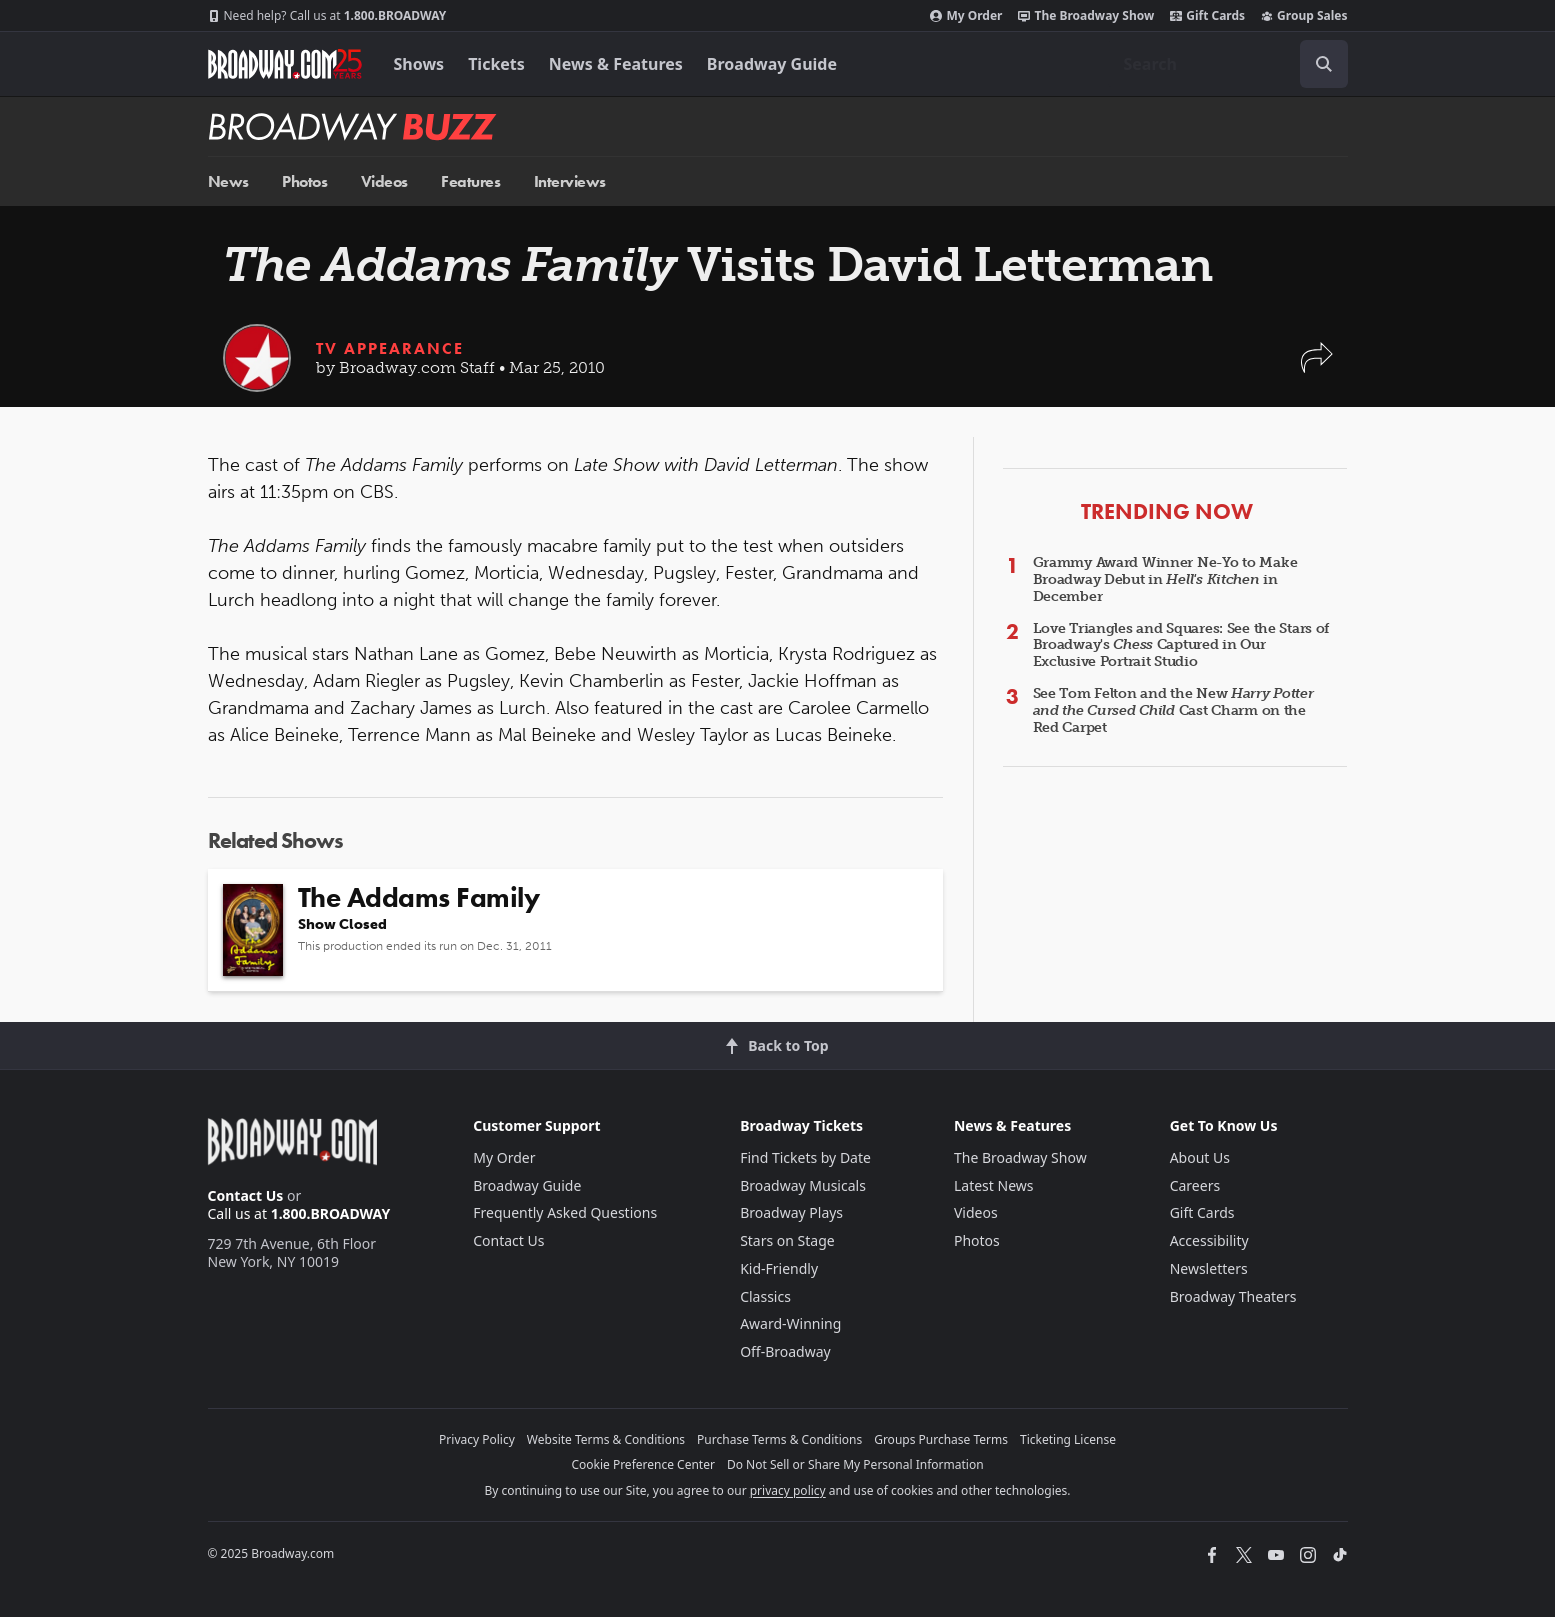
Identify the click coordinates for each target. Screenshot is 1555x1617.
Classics (765, 1296)
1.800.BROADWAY (327, 16)
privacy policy (788, 1490)
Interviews (570, 181)
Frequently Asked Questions (565, 1212)
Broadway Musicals (803, 1185)
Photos (304, 181)
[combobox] (1228, 64)
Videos (384, 181)
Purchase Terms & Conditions (779, 1439)
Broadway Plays (791, 1212)
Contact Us (246, 1195)
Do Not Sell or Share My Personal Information (855, 1464)
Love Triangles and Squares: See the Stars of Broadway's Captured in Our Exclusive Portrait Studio (1181, 645)
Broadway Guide (772, 64)
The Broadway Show (1086, 16)
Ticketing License (1068, 1439)
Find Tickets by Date (805, 1157)
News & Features (616, 64)
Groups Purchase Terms (941, 1439)
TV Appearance (390, 348)
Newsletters (1209, 1268)
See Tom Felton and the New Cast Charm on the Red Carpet (1173, 710)
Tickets (496, 64)
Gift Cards (1207, 16)
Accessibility (1209, 1240)
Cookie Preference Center (643, 1464)
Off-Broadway (785, 1351)
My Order (966, 16)
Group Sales (1304, 16)
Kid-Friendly (779, 1268)
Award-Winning (790, 1323)
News (228, 181)
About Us (1200, 1157)
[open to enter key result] (1324, 64)
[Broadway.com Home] (285, 64)
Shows (419, 64)
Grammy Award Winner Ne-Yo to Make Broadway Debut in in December (1165, 579)
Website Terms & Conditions (606, 1439)
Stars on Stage (787, 1240)
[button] (1317, 367)
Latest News (994, 1185)
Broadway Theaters (1233, 1296)
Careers (1195, 1185)
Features (470, 181)
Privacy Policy (477, 1439)
